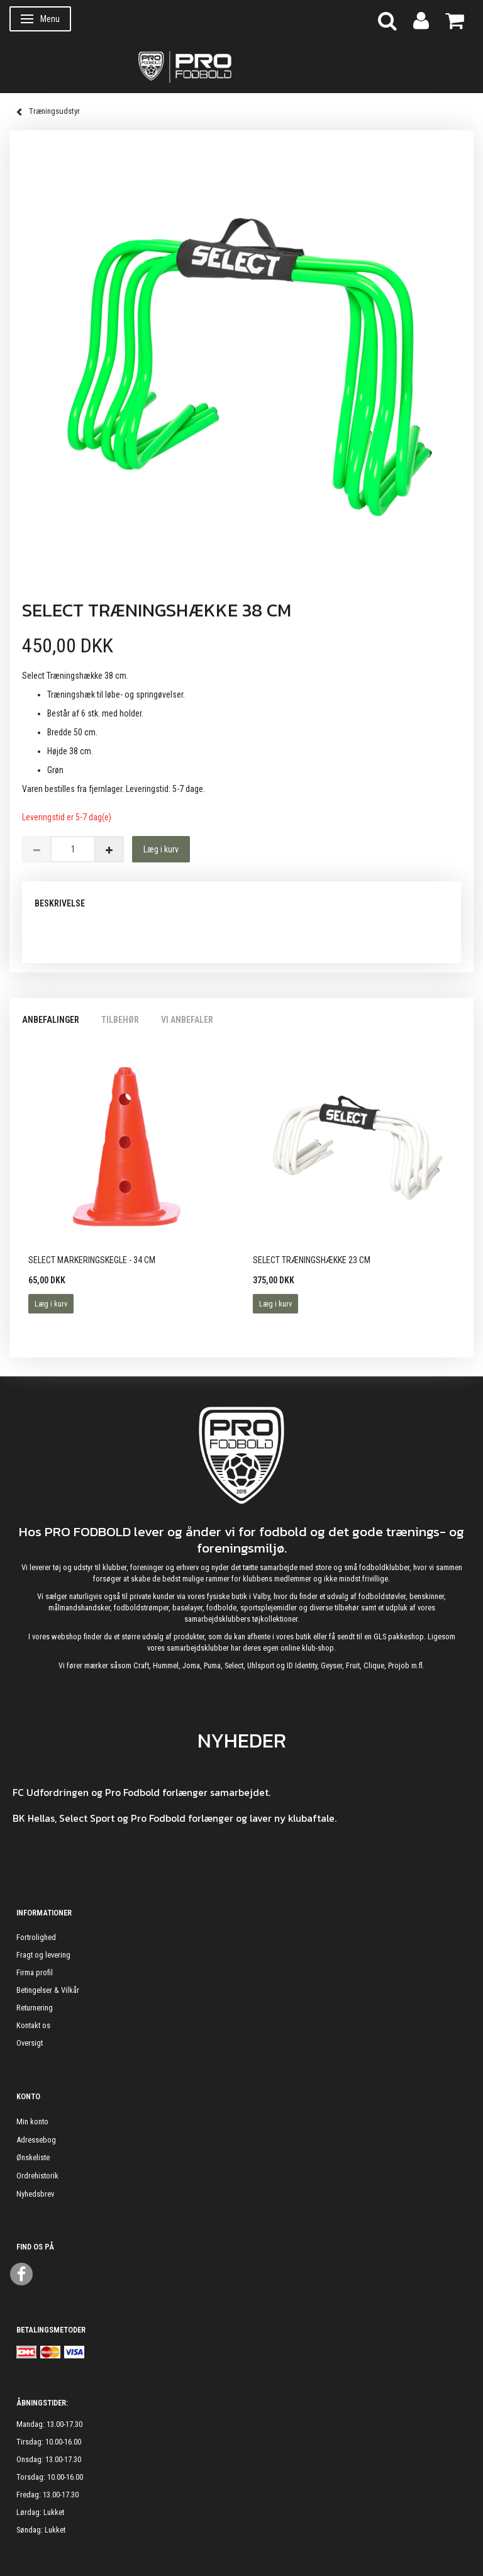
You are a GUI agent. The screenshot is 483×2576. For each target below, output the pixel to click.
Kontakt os (33, 2025)
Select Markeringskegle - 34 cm (91, 1260)
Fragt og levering (43, 1955)
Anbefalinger (50, 1020)
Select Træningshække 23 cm (311, 1260)
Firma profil (34, 1972)
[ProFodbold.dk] (241, 66)
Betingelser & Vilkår (47, 1990)
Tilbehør (120, 1020)
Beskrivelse (60, 903)
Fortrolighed (36, 1937)
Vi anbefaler (187, 1020)
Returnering (34, 2007)
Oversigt (29, 2043)
